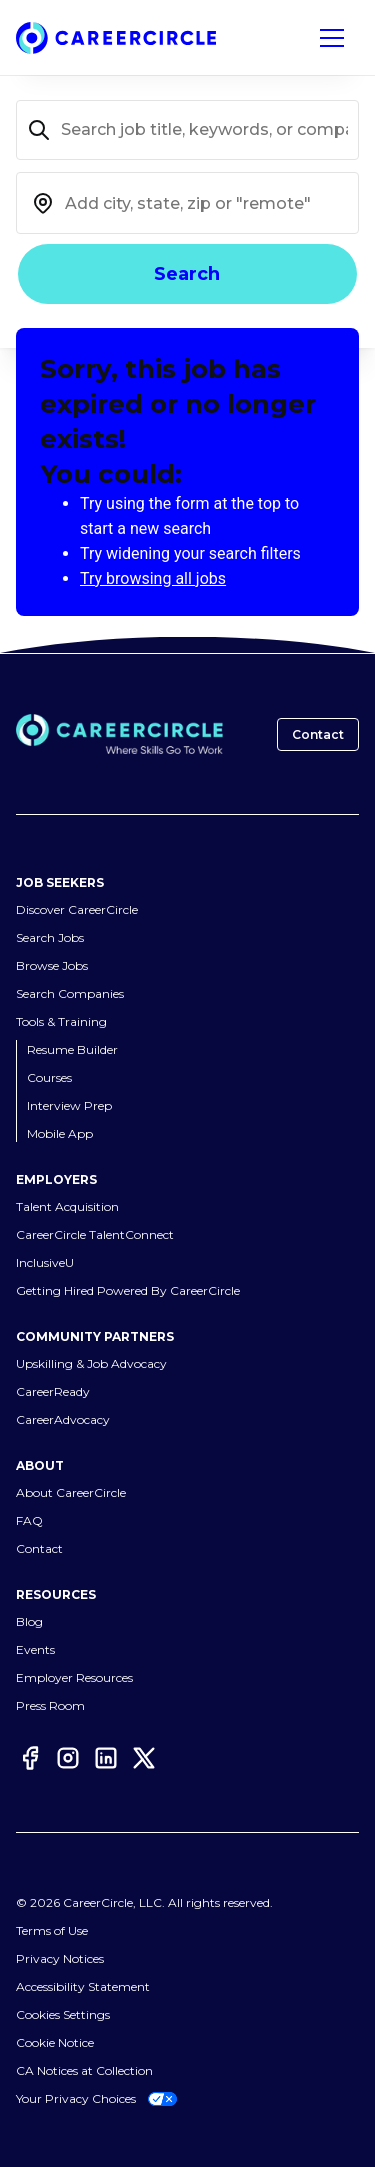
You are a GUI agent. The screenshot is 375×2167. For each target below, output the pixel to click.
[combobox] (187, 203)
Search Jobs (50, 937)
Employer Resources (74, 1677)
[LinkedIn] (106, 1758)
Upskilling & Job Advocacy (91, 1363)
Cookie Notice (55, 2042)
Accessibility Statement (83, 1986)
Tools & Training (61, 1021)
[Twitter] (144, 1758)
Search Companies (70, 993)
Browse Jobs (52, 965)
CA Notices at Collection (84, 2070)
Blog (29, 1621)
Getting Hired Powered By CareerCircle (128, 1290)
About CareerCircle (71, 1492)
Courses (49, 1077)
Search (187, 274)
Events (35, 1649)
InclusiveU (45, 1262)
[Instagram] (68, 1758)
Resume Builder (72, 1049)
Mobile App (60, 1133)
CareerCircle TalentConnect (95, 1234)
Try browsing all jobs (153, 578)
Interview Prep (69, 1105)
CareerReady (53, 1391)
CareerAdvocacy (63, 1419)
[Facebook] (30, 1758)
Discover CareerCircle (77, 909)
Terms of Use (52, 1930)
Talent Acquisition (67, 1206)
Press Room (50, 1705)
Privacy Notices (60, 1958)
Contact (318, 734)
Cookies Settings (63, 2014)
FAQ (29, 1520)
